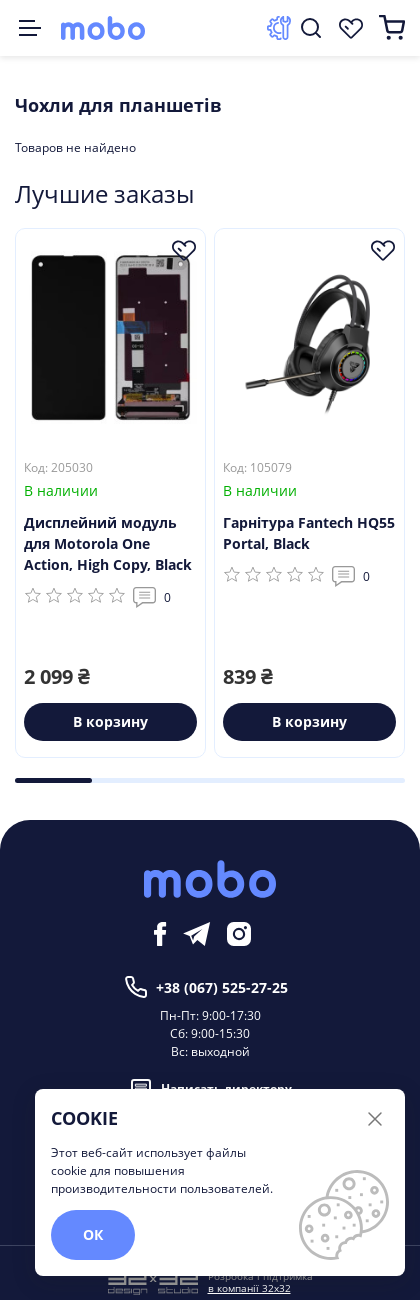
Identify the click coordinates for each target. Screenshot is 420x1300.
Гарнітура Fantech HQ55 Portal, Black (309, 533)
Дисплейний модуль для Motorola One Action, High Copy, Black (108, 543)
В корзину (110, 721)
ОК (93, 1234)
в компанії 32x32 (249, 1288)
